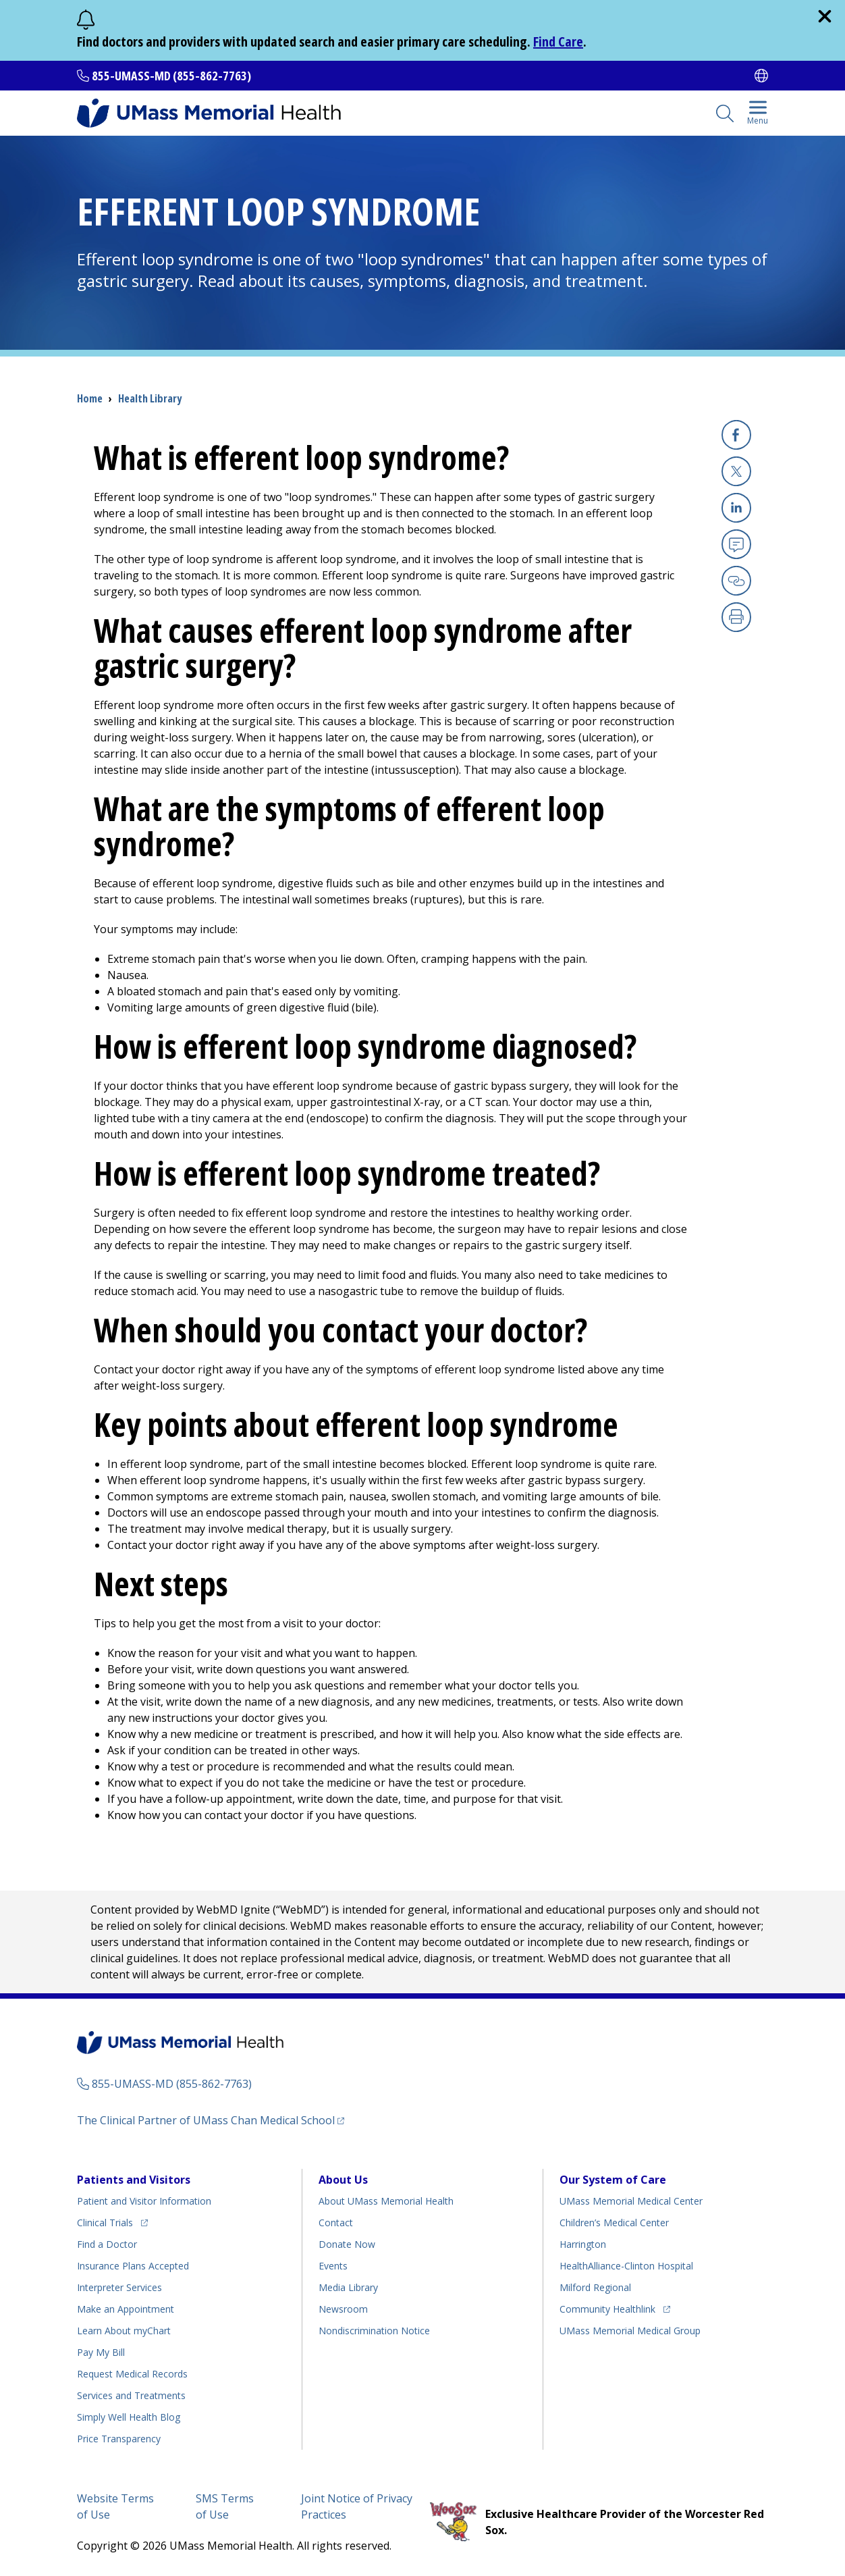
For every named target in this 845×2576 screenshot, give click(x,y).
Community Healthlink (607, 2306)
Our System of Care (613, 2179)
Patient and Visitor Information (144, 2200)
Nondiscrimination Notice (374, 2330)
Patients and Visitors (133, 2179)
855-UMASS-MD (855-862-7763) (171, 76)
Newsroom (343, 2309)
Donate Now (347, 2244)
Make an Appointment (125, 2309)
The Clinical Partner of (210, 2120)
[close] (825, 16)
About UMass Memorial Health (386, 2200)
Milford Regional (595, 2287)
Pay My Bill (101, 2352)
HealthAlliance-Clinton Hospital (626, 2265)
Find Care (558, 41)
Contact (336, 2222)
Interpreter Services (119, 2287)
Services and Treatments (131, 2395)
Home (90, 398)
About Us (343, 2179)
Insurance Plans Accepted (133, 2265)
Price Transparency (119, 2438)
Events (333, 2265)
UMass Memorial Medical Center (631, 2200)
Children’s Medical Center (614, 2222)
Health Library (150, 398)
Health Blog (128, 2417)
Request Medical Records (132, 2373)
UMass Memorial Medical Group (630, 2330)
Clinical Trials (112, 2220)
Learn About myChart (124, 2330)
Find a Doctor (107, 2244)
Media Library (348, 2287)
